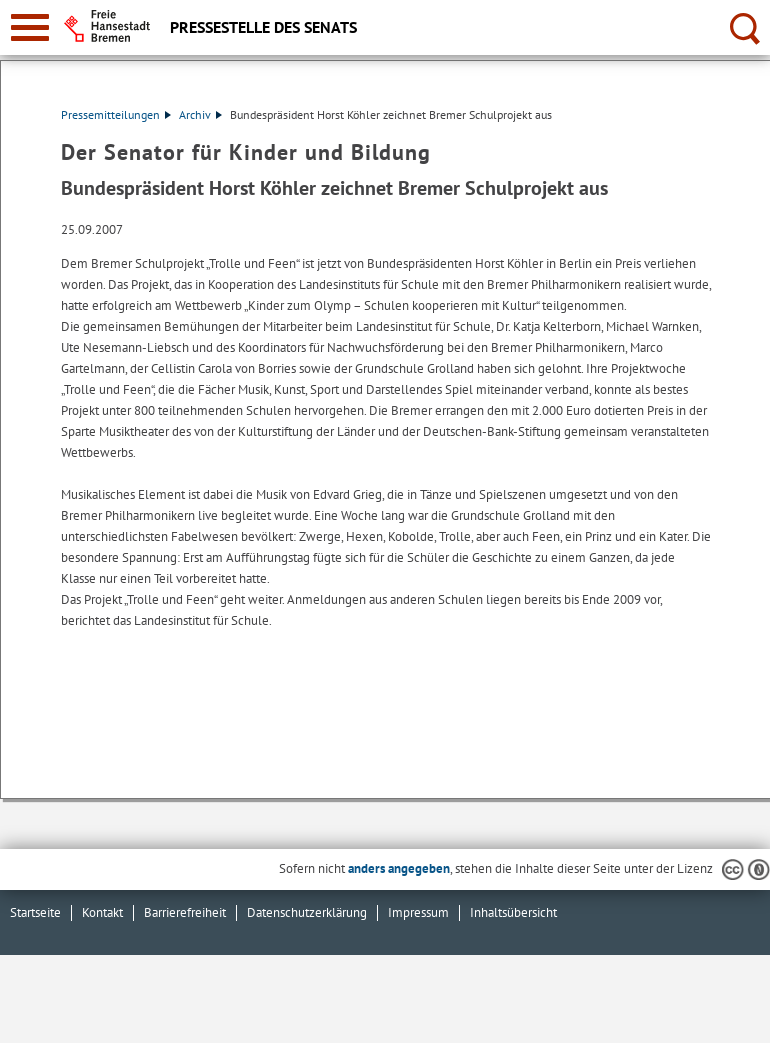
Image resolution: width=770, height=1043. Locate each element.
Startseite (35, 912)
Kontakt (102, 912)
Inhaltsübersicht (513, 912)
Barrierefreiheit (185, 912)
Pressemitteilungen (116, 114)
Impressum (418, 912)
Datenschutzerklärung (307, 912)
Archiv (200, 114)
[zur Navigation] (30, 27)
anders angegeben (399, 868)
